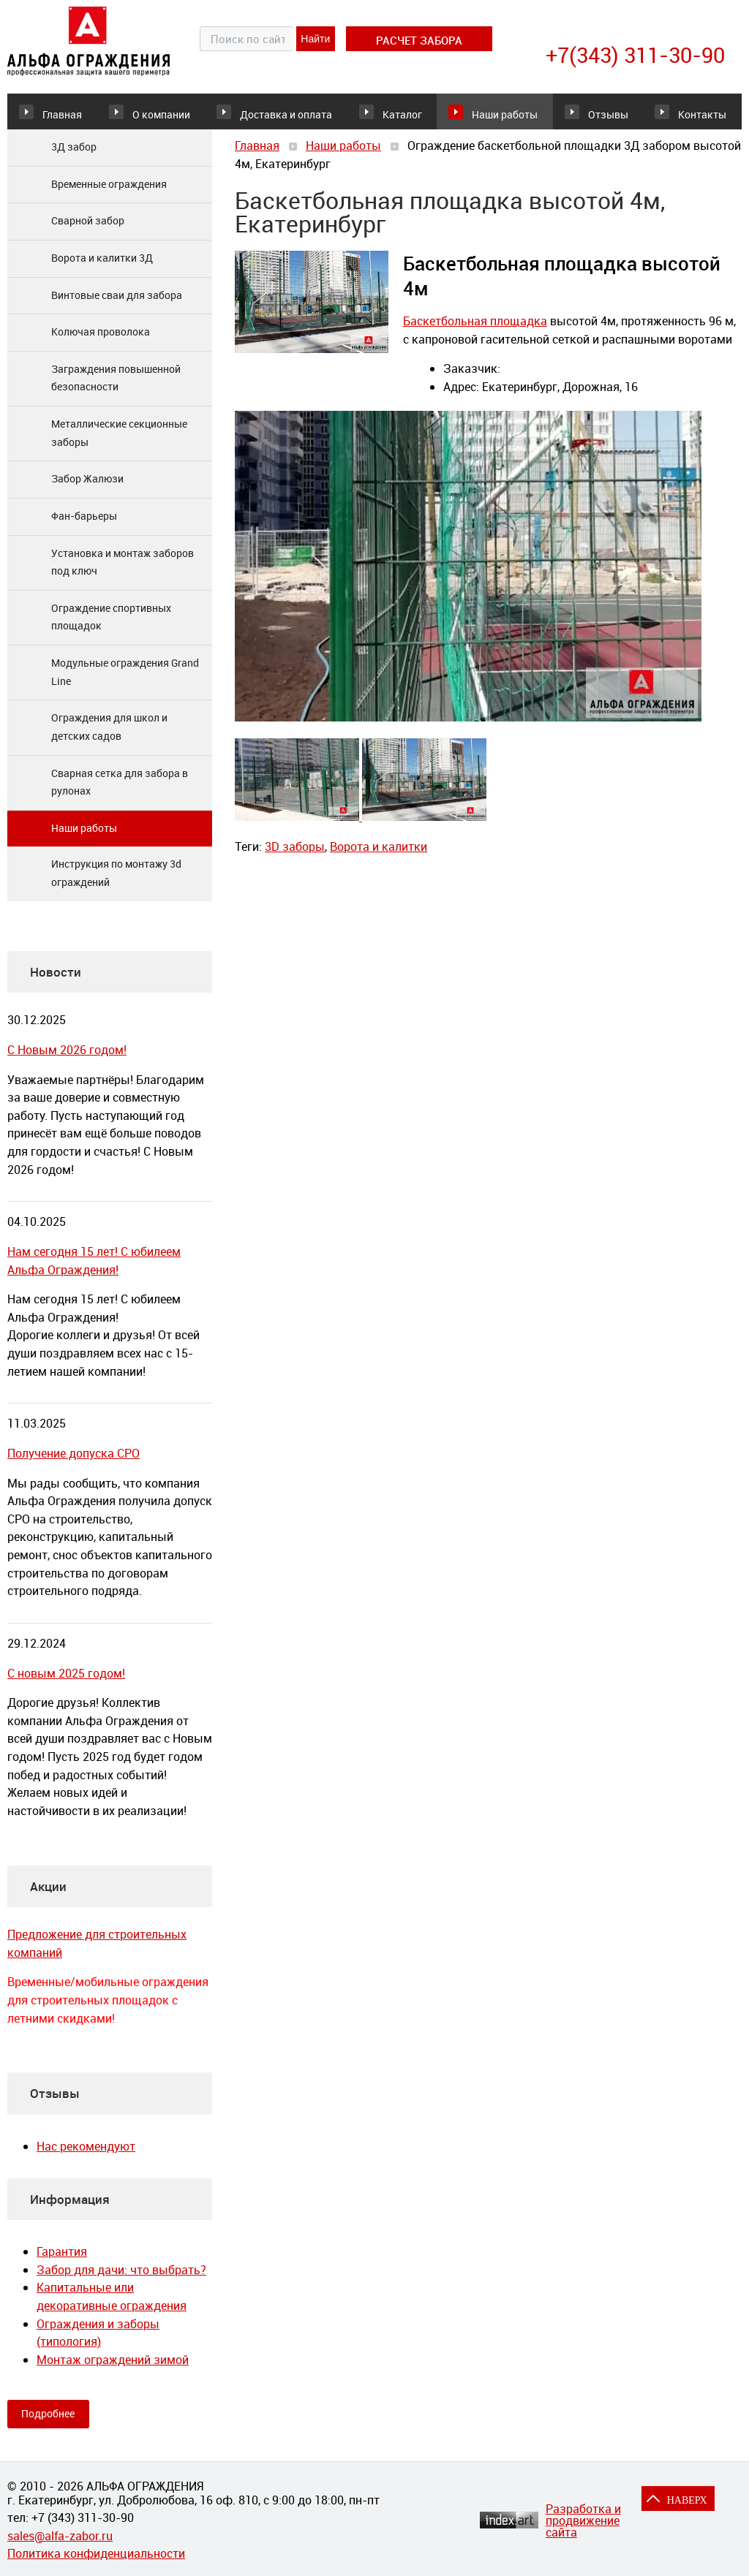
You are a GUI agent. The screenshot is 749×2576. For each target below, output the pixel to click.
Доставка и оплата (280, 116)
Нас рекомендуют (86, 2156)
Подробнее (48, 2424)
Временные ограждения (109, 194)
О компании (176, 116)
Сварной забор (87, 231)
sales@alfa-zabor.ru (60, 2536)
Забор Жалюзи (87, 489)
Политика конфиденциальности (96, 2553)
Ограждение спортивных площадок (111, 627)
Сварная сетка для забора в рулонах (119, 792)
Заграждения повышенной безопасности (116, 388)
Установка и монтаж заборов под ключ (122, 572)
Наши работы (480, 116)
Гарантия (62, 2262)
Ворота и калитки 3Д (102, 268)
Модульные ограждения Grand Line (125, 682)
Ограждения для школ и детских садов (109, 737)
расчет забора (419, 40)
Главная (62, 116)
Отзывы (587, 116)
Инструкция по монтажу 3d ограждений (116, 884)
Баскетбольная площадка (475, 331)
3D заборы (295, 857)
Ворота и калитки (378, 857)
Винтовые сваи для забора (116, 305)
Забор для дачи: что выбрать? (121, 2280)
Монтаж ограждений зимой (113, 2370)
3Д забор (74, 157)
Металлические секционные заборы (119, 443)
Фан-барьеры (84, 526)
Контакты (696, 116)
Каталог (376, 116)
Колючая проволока (100, 342)
